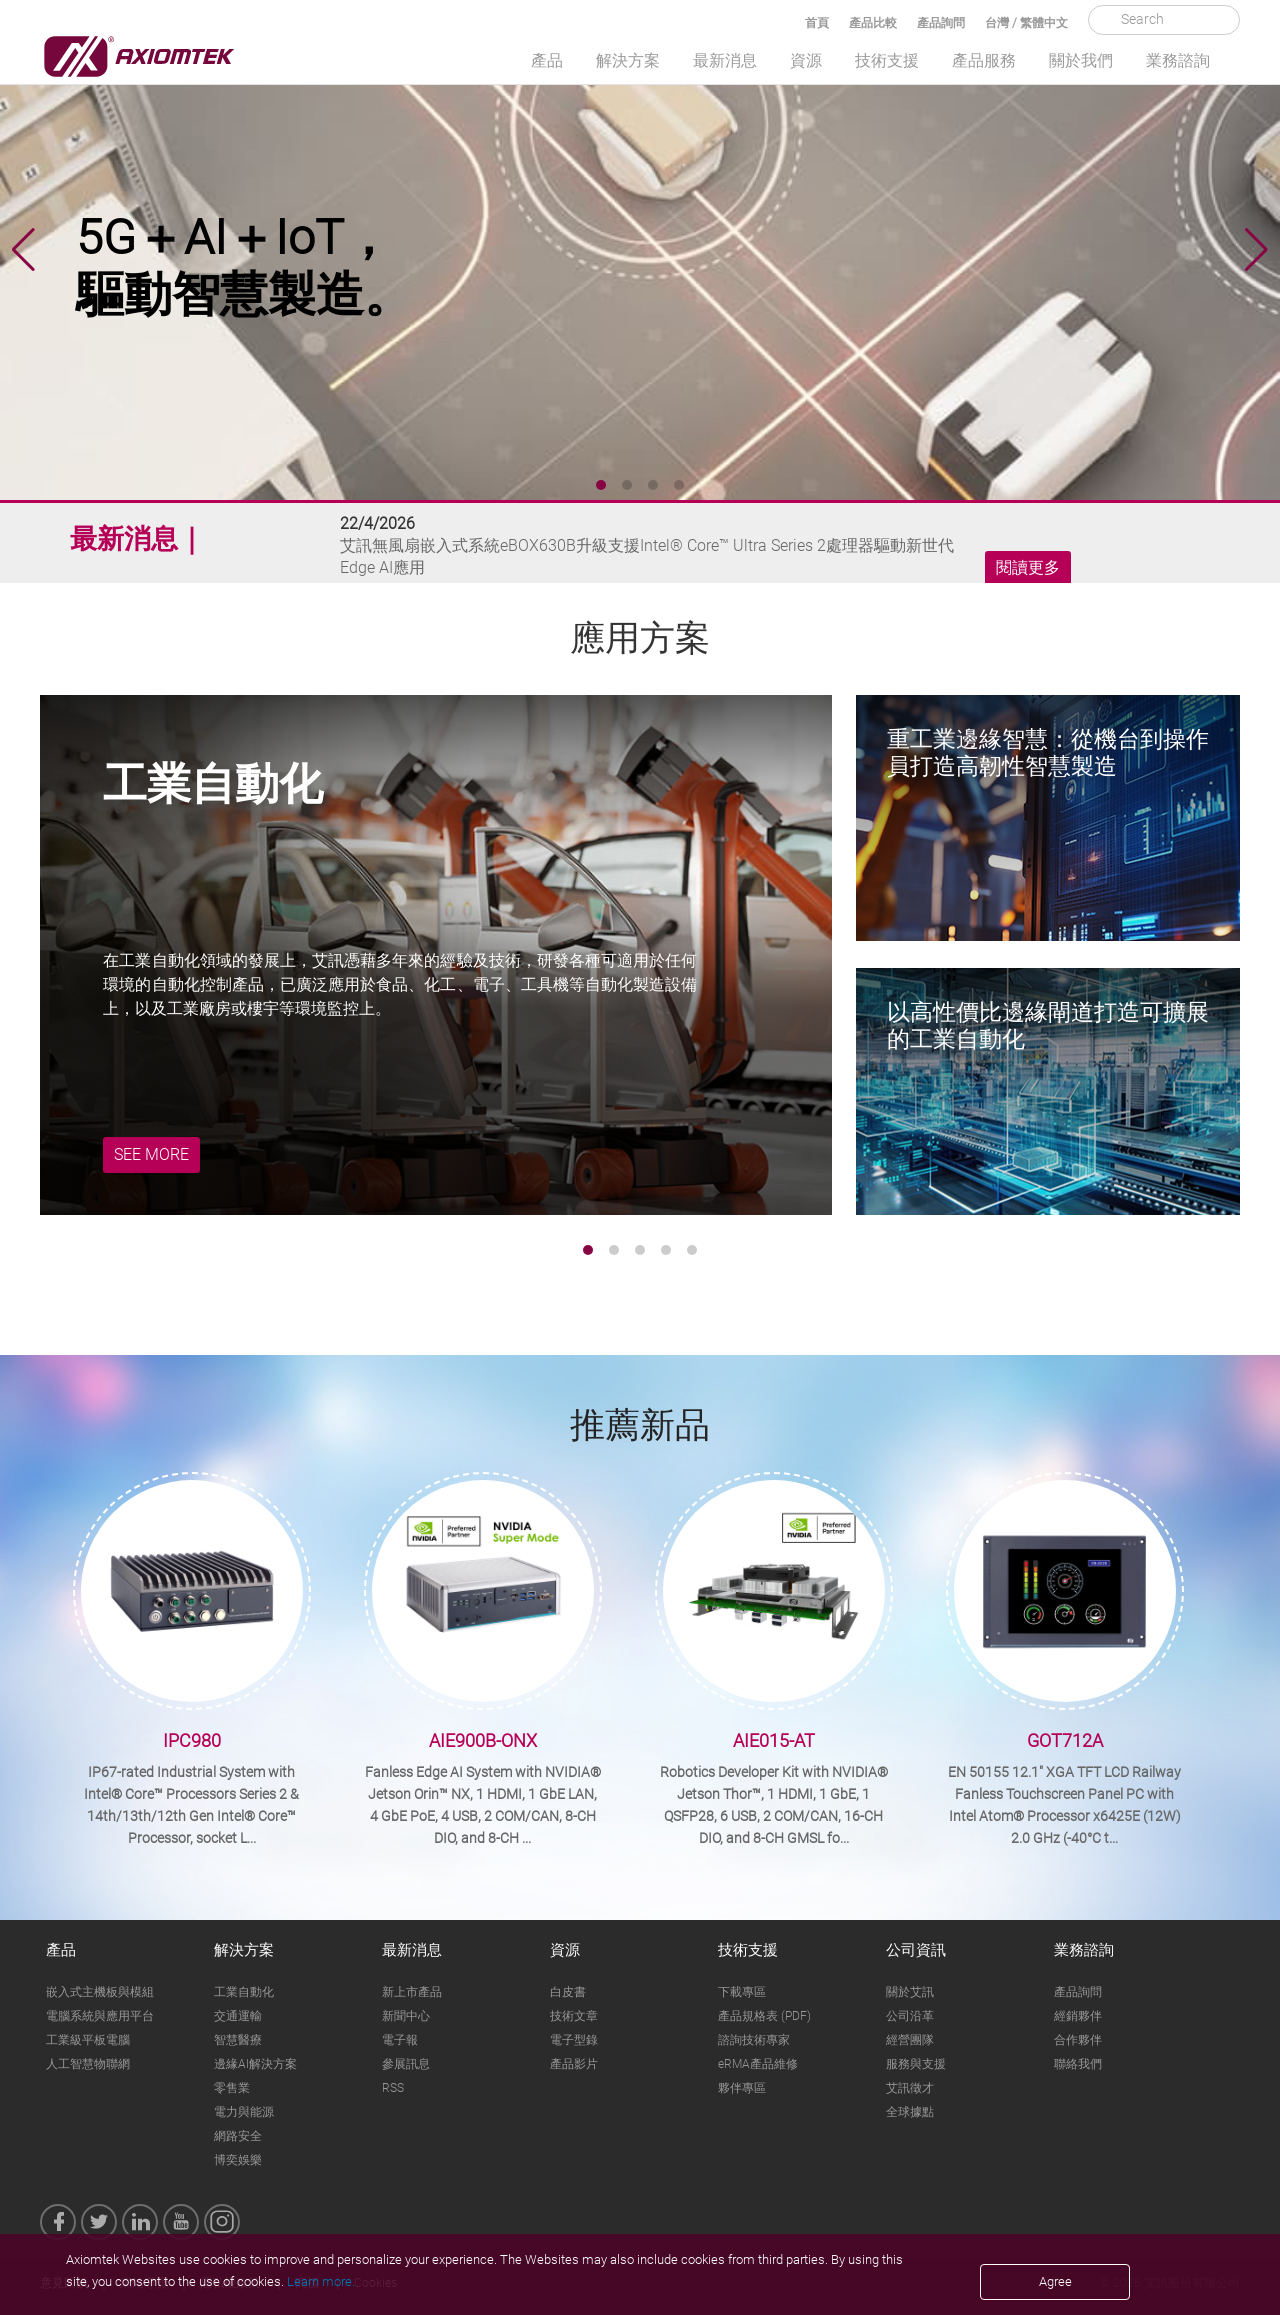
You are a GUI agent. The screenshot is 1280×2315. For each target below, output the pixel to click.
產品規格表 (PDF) (764, 2016)
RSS (393, 2088)
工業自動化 (244, 1992)
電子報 (400, 2040)
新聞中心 (406, 2016)
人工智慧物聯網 (88, 2064)
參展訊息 (406, 2064)
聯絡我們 (1078, 2064)
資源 (806, 60)
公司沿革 (910, 2016)
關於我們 (1081, 60)
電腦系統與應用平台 (100, 2016)
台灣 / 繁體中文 (1026, 23)
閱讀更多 (1028, 568)
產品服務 (984, 60)
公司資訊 (916, 1950)
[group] (640, 250)
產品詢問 (941, 23)
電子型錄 (574, 2040)
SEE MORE (151, 1154)
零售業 (232, 2088)
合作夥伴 (1078, 2040)
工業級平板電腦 (88, 2040)
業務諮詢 (1178, 60)
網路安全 (238, 2136)
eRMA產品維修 (758, 2064)
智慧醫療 (238, 2040)
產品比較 (873, 23)
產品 (547, 60)
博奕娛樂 (238, 2160)
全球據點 (910, 2112)
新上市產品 (412, 1992)
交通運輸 (238, 2016)
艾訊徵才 (910, 2088)
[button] (1256, 250)
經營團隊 (910, 2040)
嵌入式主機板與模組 (100, 1992)
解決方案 (628, 60)
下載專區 (742, 1992)
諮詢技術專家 (754, 2040)
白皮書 (568, 1992)
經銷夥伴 (1078, 2016)
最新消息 (725, 60)
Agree (1055, 2281)
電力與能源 (244, 2112)
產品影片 (574, 2064)
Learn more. (321, 2281)
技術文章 (574, 2016)
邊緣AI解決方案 (255, 2064)
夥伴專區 (742, 2088)
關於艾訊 (910, 1992)
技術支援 (887, 60)
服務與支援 (916, 2064)
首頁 (817, 23)
